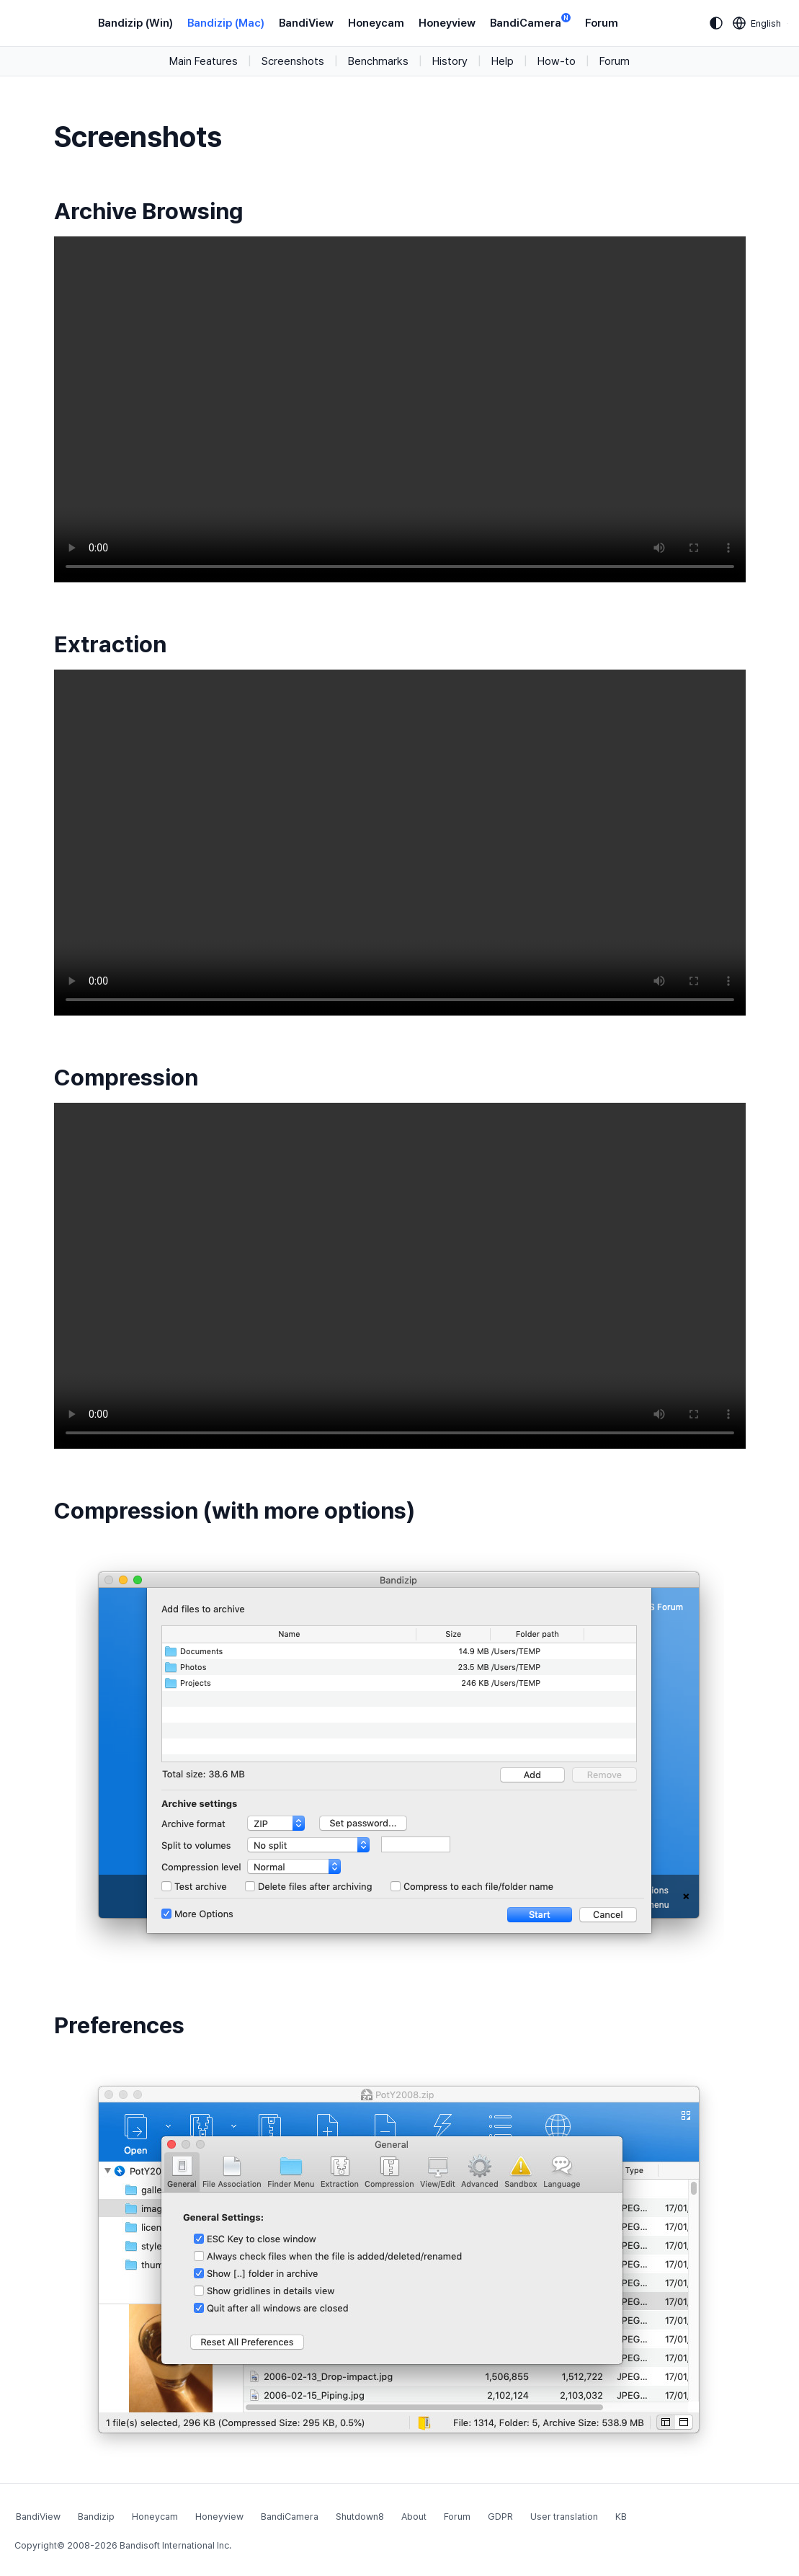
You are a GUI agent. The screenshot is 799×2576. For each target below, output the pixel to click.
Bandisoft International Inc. (175, 2545)
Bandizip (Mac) (225, 23)
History (450, 61)
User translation (564, 2516)
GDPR (500, 2516)
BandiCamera (530, 22)
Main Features (203, 61)
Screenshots (293, 61)
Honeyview (447, 23)
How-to (556, 61)
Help (502, 61)
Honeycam (376, 23)
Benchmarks (378, 61)
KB (621, 2516)
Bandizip (96, 2516)
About (414, 2516)
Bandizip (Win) (135, 23)
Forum (601, 23)
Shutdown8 (360, 2516)
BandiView (306, 23)
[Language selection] (757, 23)
